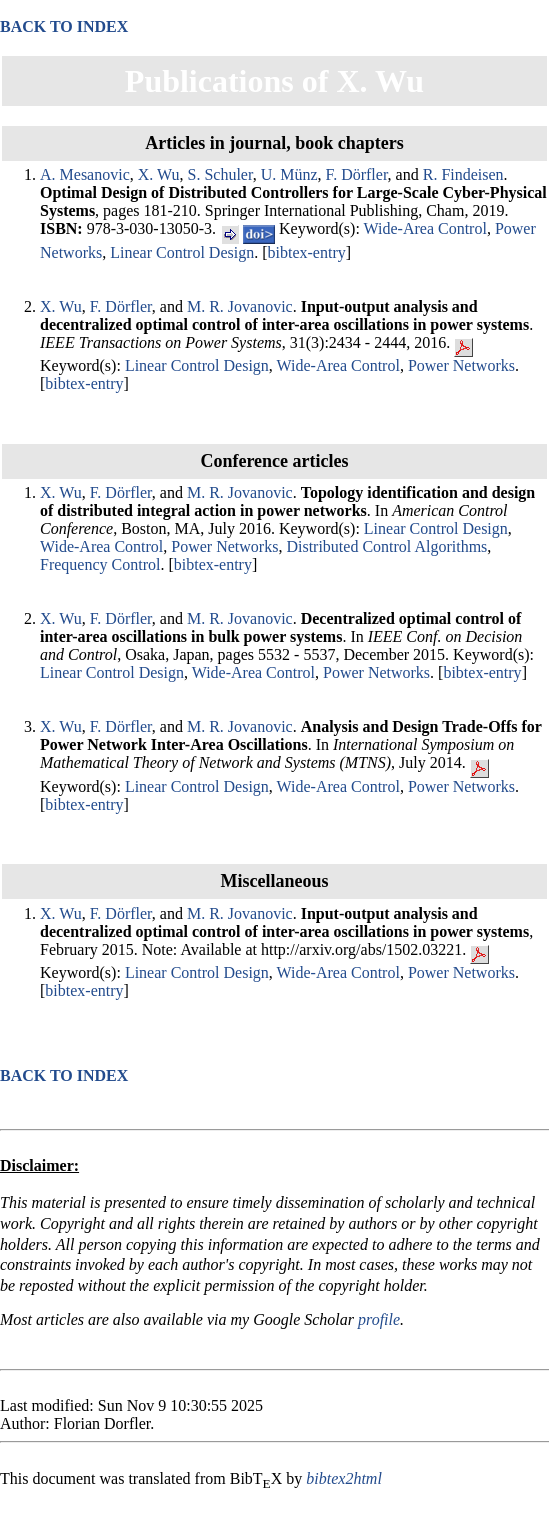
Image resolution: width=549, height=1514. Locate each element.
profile (379, 1319)
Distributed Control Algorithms (386, 546)
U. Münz (289, 174)
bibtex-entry (307, 252)
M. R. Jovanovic (240, 306)
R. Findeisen (463, 174)
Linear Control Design (182, 252)
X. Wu (159, 174)
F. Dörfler (357, 174)
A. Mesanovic (85, 174)
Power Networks (461, 365)
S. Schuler (220, 174)
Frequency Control (100, 564)
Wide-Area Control (425, 228)
